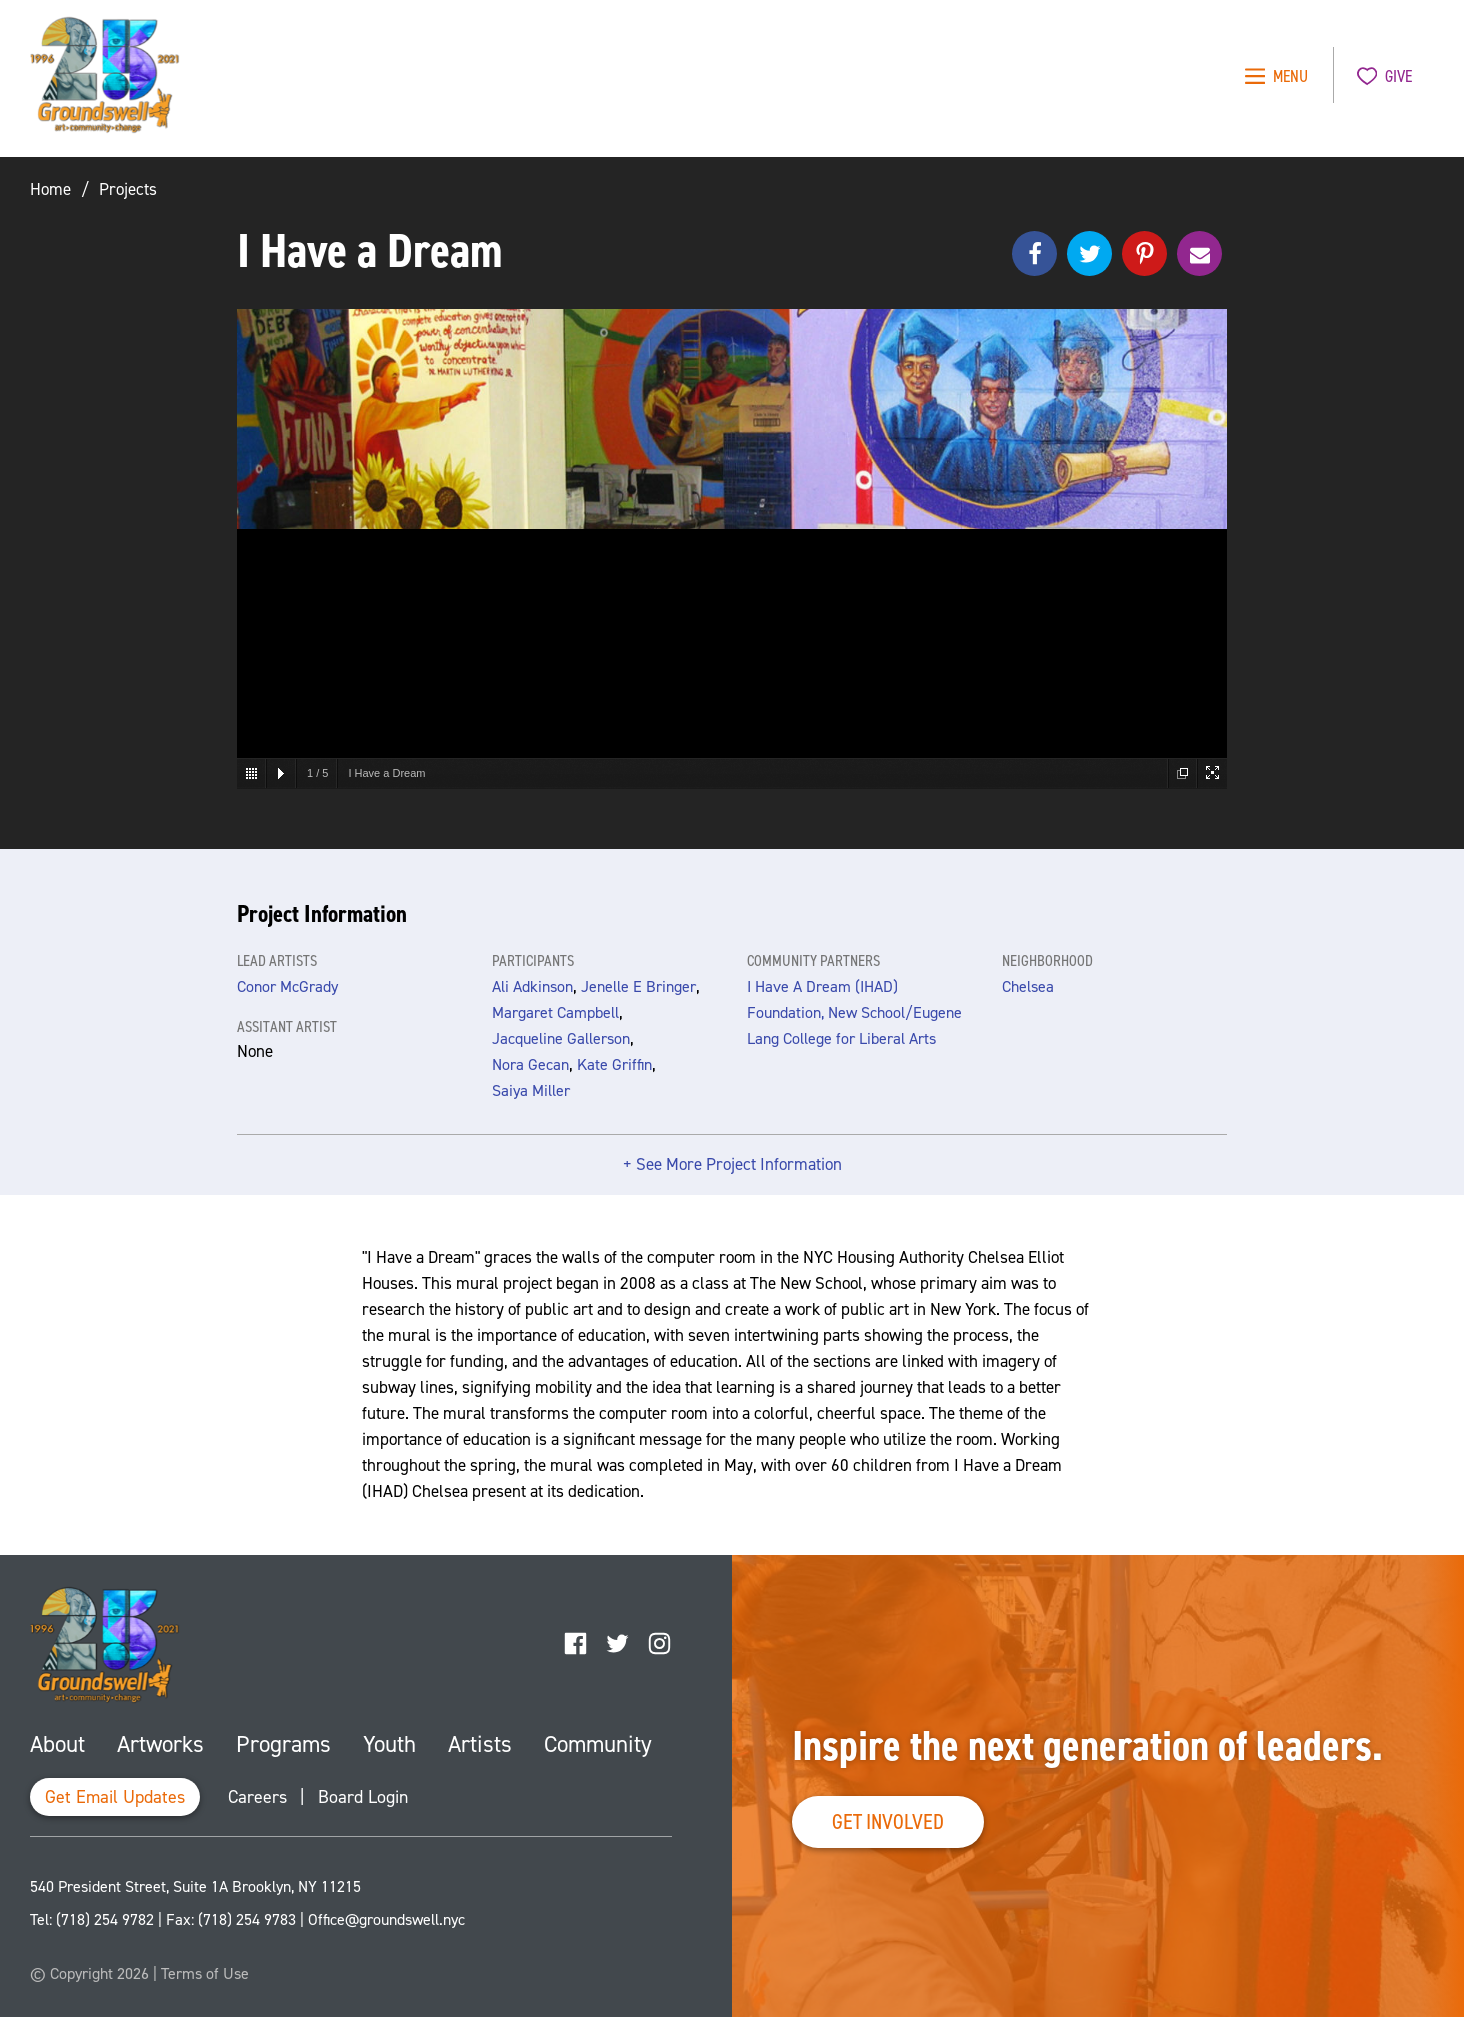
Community (598, 1744)
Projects (128, 189)
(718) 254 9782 (105, 1919)
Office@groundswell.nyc (386, 1919)
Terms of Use (205, 1973)
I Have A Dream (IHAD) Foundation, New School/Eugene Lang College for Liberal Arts (854, 1012)
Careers (257, 1797)
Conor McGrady (287, 986)
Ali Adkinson (532, 986)
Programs (283, 1744)
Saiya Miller (531, 1090)
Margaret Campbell (555, 1012)
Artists (480, 1744)
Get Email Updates (115, 1797)
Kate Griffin (614, 1064)
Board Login (363, 1797)
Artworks (160, 1744)
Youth (389, 1744)
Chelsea (1028, 986)
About (57, 1744)
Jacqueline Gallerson (561, 1038)
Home (50, 189)
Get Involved (888, 1821)
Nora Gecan (530, 1064)
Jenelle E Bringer (638, 986)
